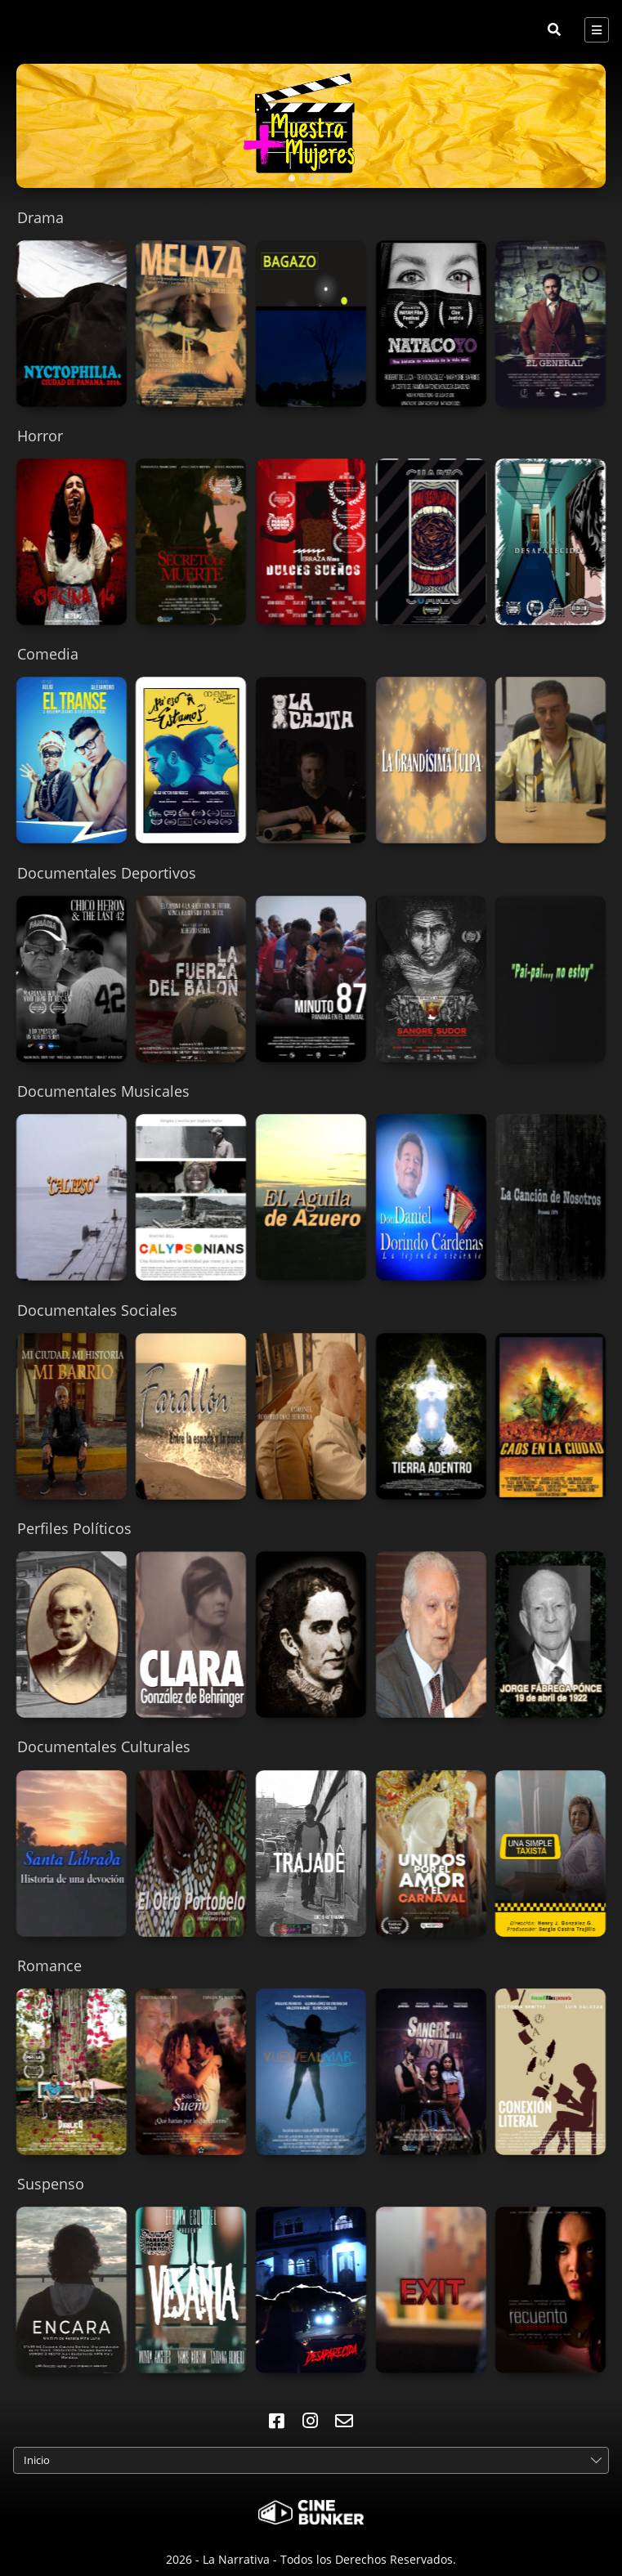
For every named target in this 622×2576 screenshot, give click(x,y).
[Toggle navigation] (596, 29)
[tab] (291, 178)
